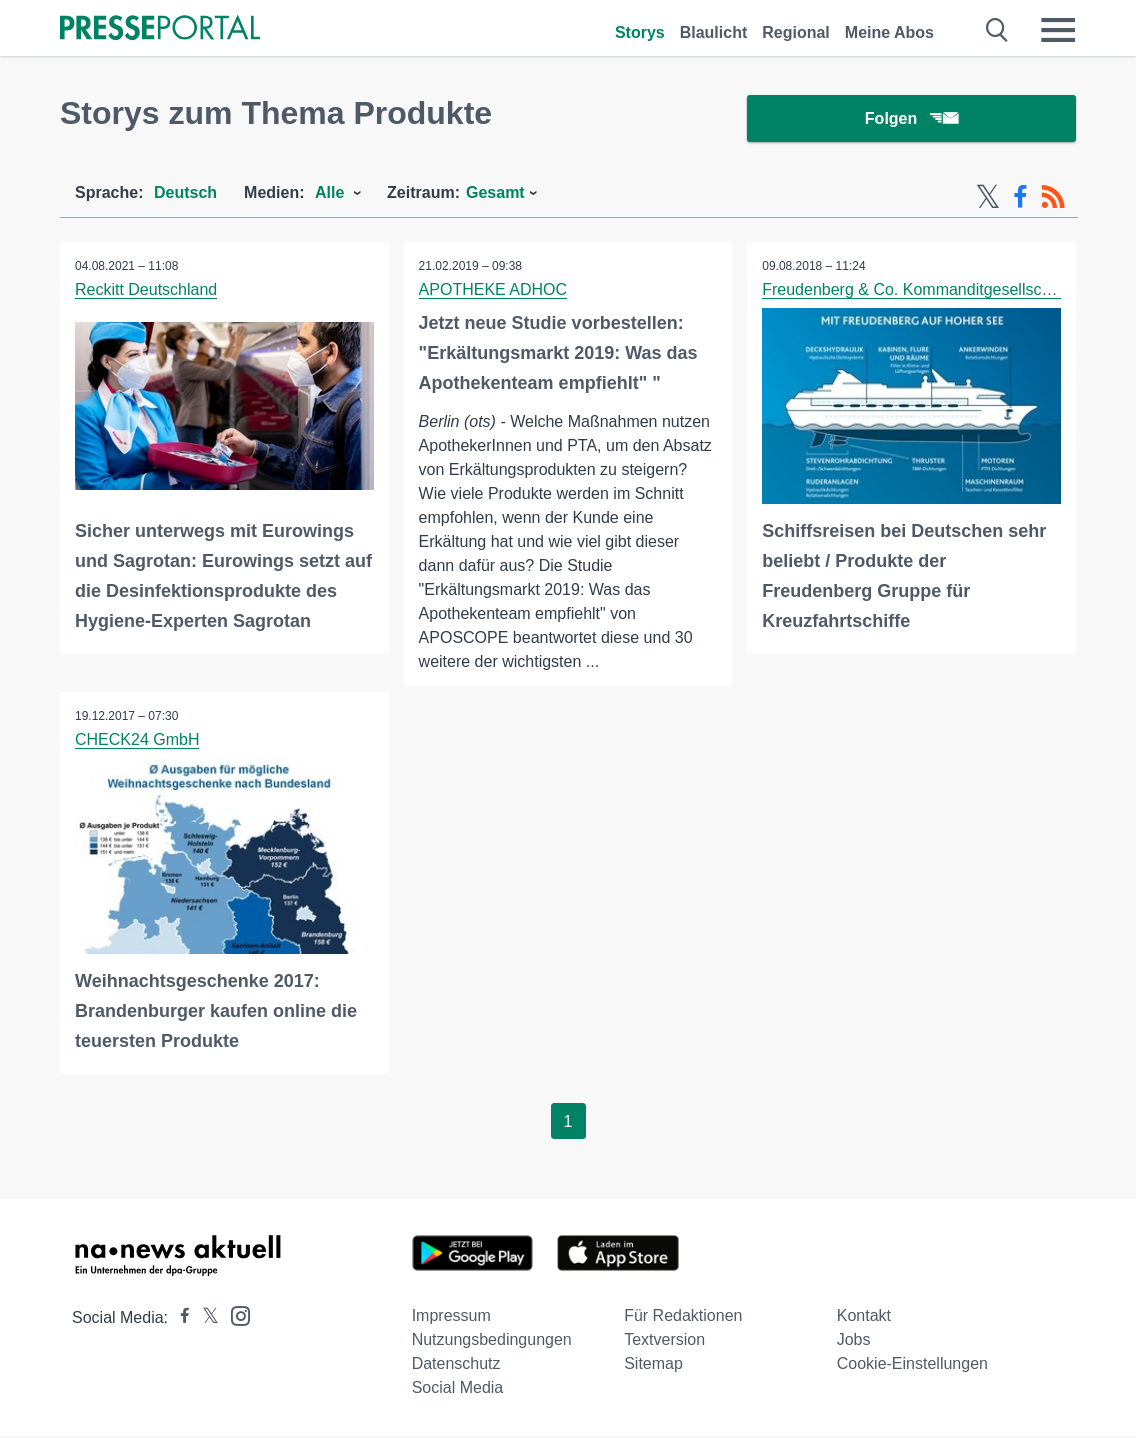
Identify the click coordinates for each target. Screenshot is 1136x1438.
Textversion (664, 1341)
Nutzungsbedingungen (492, 1341)
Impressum (451, 1317)
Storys (640, 32)
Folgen (911, 119)
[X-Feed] (988, 198)
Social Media (458, 1389)
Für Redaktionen (683, 1317)
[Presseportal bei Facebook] (179, 1319)
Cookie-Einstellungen (912, 1365)
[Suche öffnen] (997, 30)
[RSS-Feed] (1053, 198)
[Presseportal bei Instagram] (234, 1316)
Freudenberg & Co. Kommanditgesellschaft (915, 290)
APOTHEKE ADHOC (493, 290)
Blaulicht (714, 32)
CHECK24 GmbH (137, 740)
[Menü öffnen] (1058, 30)
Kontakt (864, 1317)
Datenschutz (456, 1365)
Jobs (854, 1341)
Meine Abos (889, 32)
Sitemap (653, 1365)
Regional (796, 32)
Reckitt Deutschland (146, 290)
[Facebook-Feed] (1020, 198)
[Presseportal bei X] (204, 1319)
